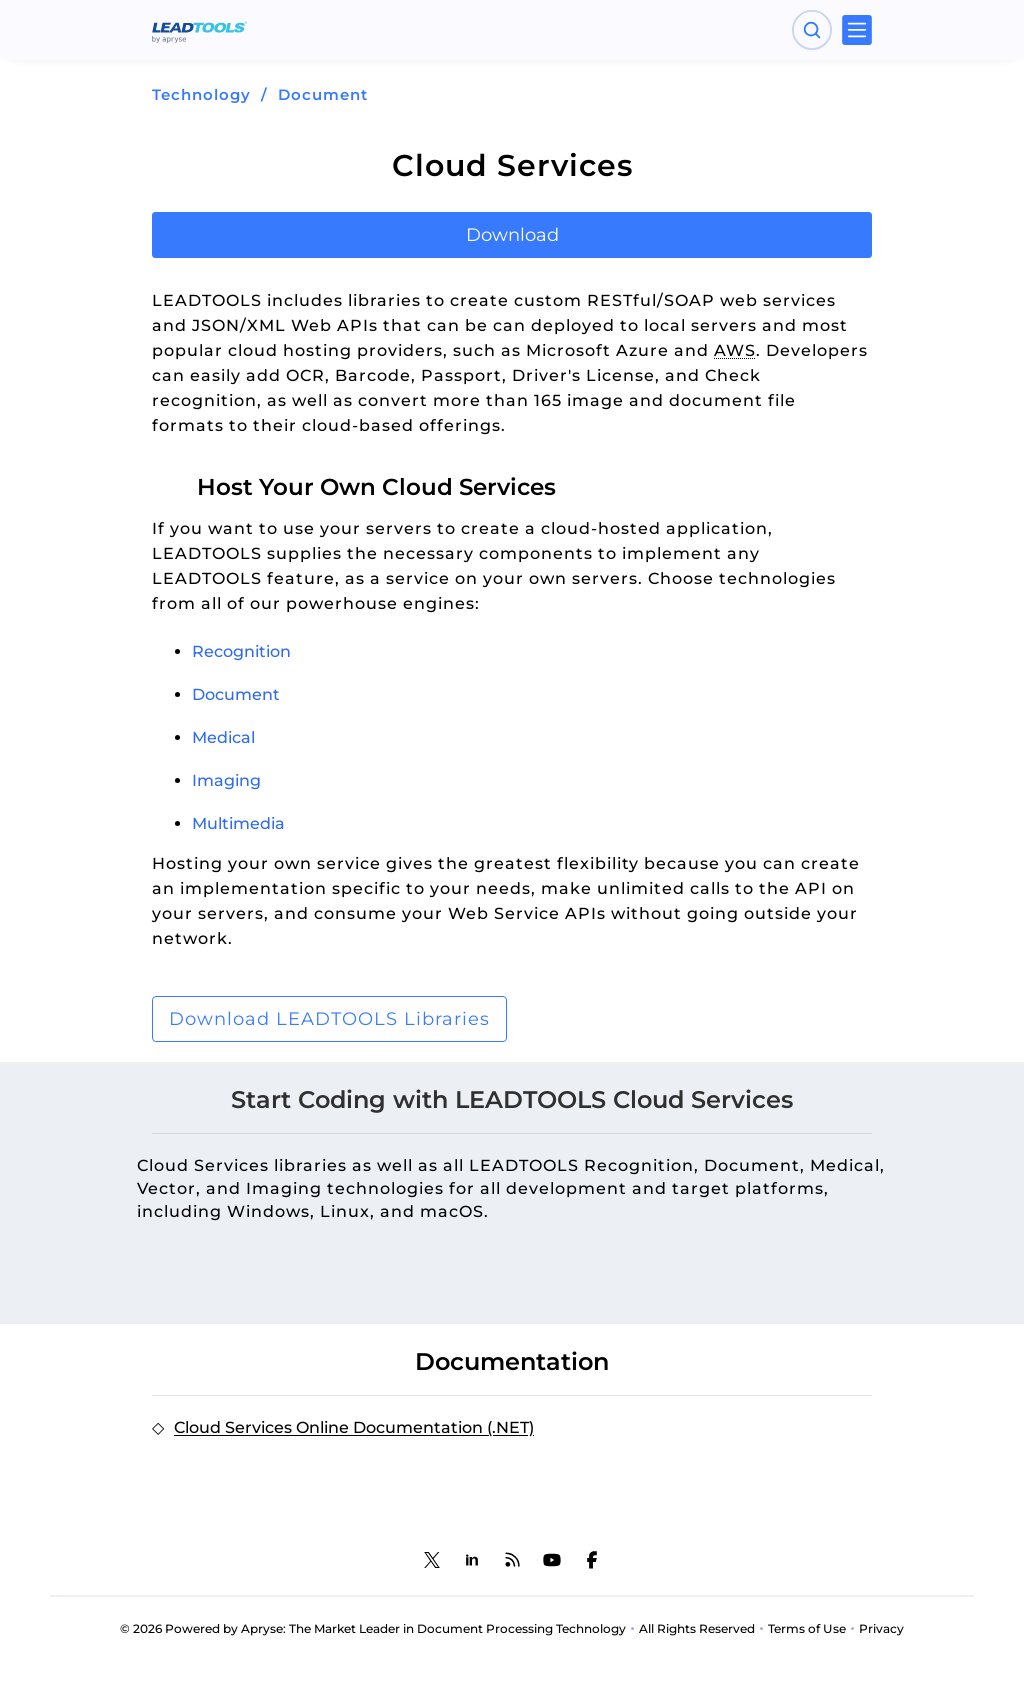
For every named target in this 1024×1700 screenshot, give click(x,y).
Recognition (241, 651)
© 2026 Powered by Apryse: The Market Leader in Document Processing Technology (373, 1628)
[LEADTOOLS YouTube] (552, 1560)
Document (323, 94)
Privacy (881, 1628)
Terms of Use (807, 1628)
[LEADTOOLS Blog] (512, 1560)
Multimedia (238, 823)
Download (512, 235)
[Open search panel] (812, 30)
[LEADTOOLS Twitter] (432, 1560)
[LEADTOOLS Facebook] (592, 1560)
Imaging (226, 780)
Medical (223, 737)
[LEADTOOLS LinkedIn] (472, 1560)
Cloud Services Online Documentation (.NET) (354, 1427)
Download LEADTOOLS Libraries (329, 1019)
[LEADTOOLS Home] (199, 30)
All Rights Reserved (697, 1628)
